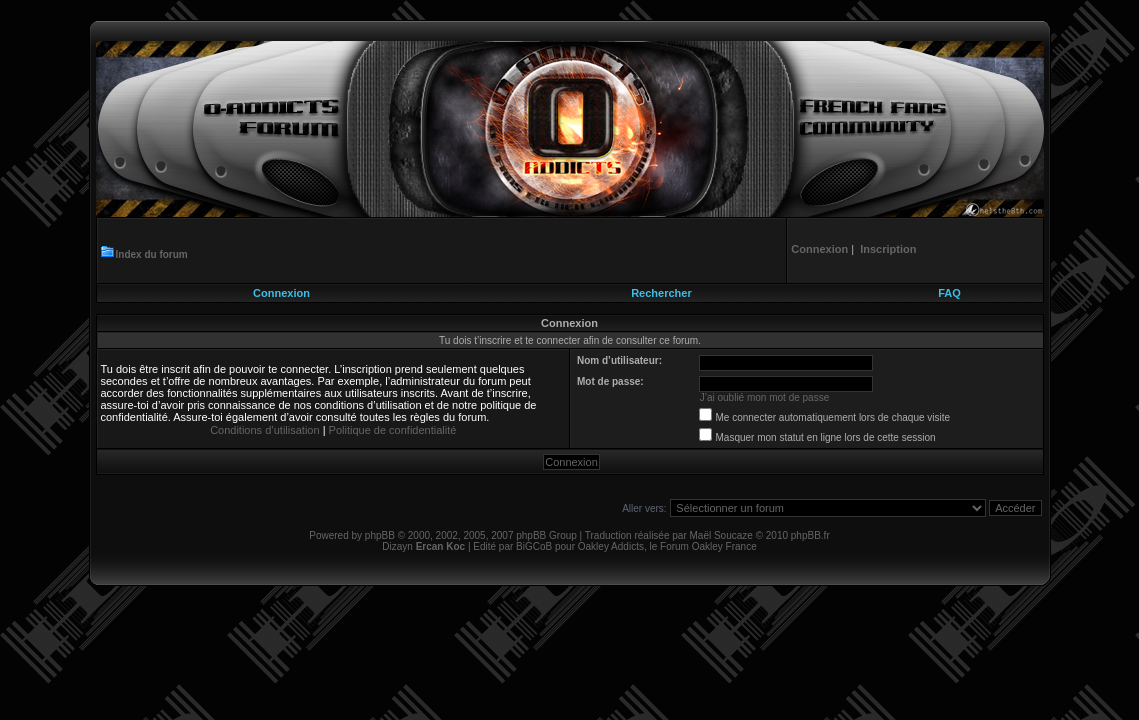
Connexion (281, 293)
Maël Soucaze (720, 535)
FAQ (949, 293)
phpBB (380, 535)
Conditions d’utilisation (264, 430)
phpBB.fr (810, 535)
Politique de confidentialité (393, 430)
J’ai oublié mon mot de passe (765, 397)
